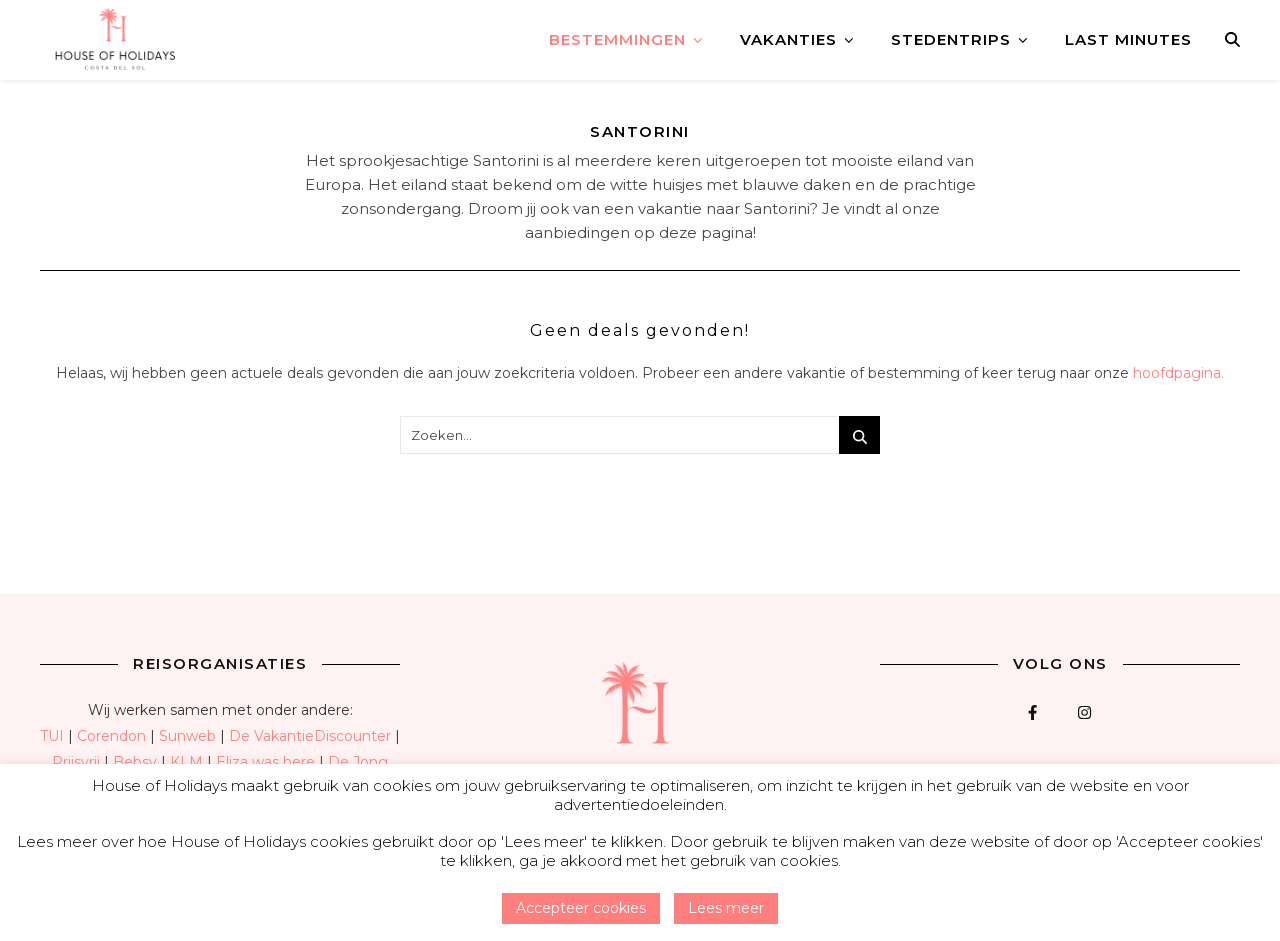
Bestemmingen (617, 39)
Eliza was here (265, 762)
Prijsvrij (76, 762)
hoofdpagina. (1178, 373)
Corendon (111, 736)
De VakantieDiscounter (310, 736)
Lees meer (726, 908)
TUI (52, 736)
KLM (186, 762)
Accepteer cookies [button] (581, 908)
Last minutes (1128, 39)
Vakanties (788, 39)
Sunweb (187, 736)
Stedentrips (951, 39)
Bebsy (135, 762)
